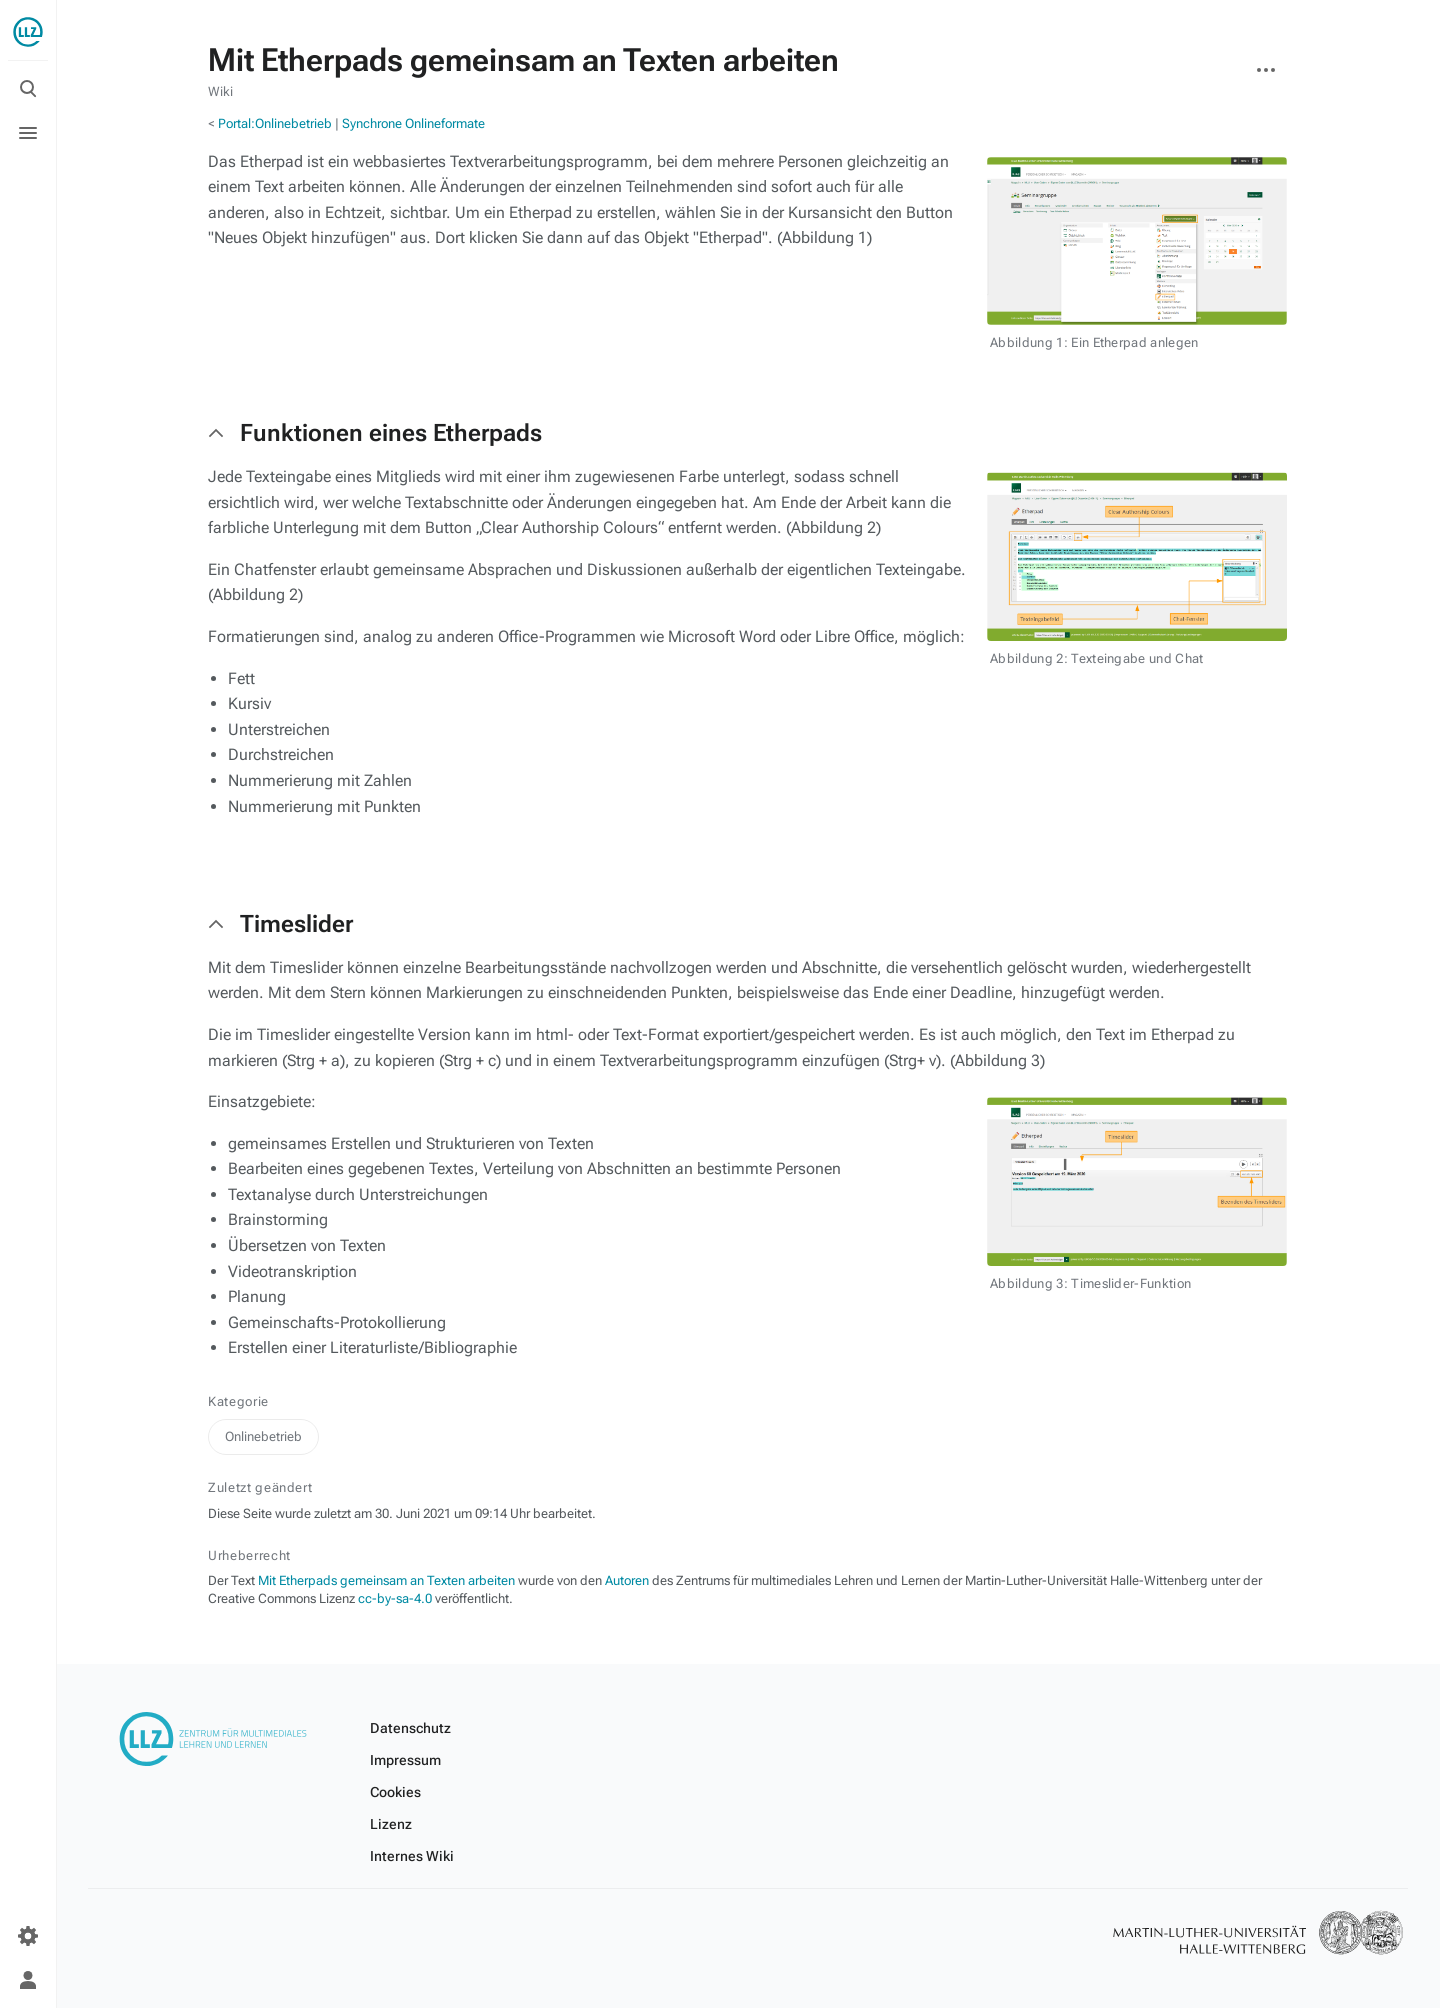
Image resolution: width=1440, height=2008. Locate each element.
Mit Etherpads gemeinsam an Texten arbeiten (386, 1580)
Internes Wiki (412, 1856)
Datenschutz (410, 1728)
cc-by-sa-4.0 (395, 1598)
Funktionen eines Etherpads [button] (391, 433)
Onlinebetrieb (263, 1436)
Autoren (627, 1580)
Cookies (395, 1792)
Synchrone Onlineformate (413, 123)
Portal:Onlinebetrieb (275, 123)
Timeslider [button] (296, 924)
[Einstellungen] (28, 1936)
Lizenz (391, 1824)
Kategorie (238, 1401)
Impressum (405, 1760)
